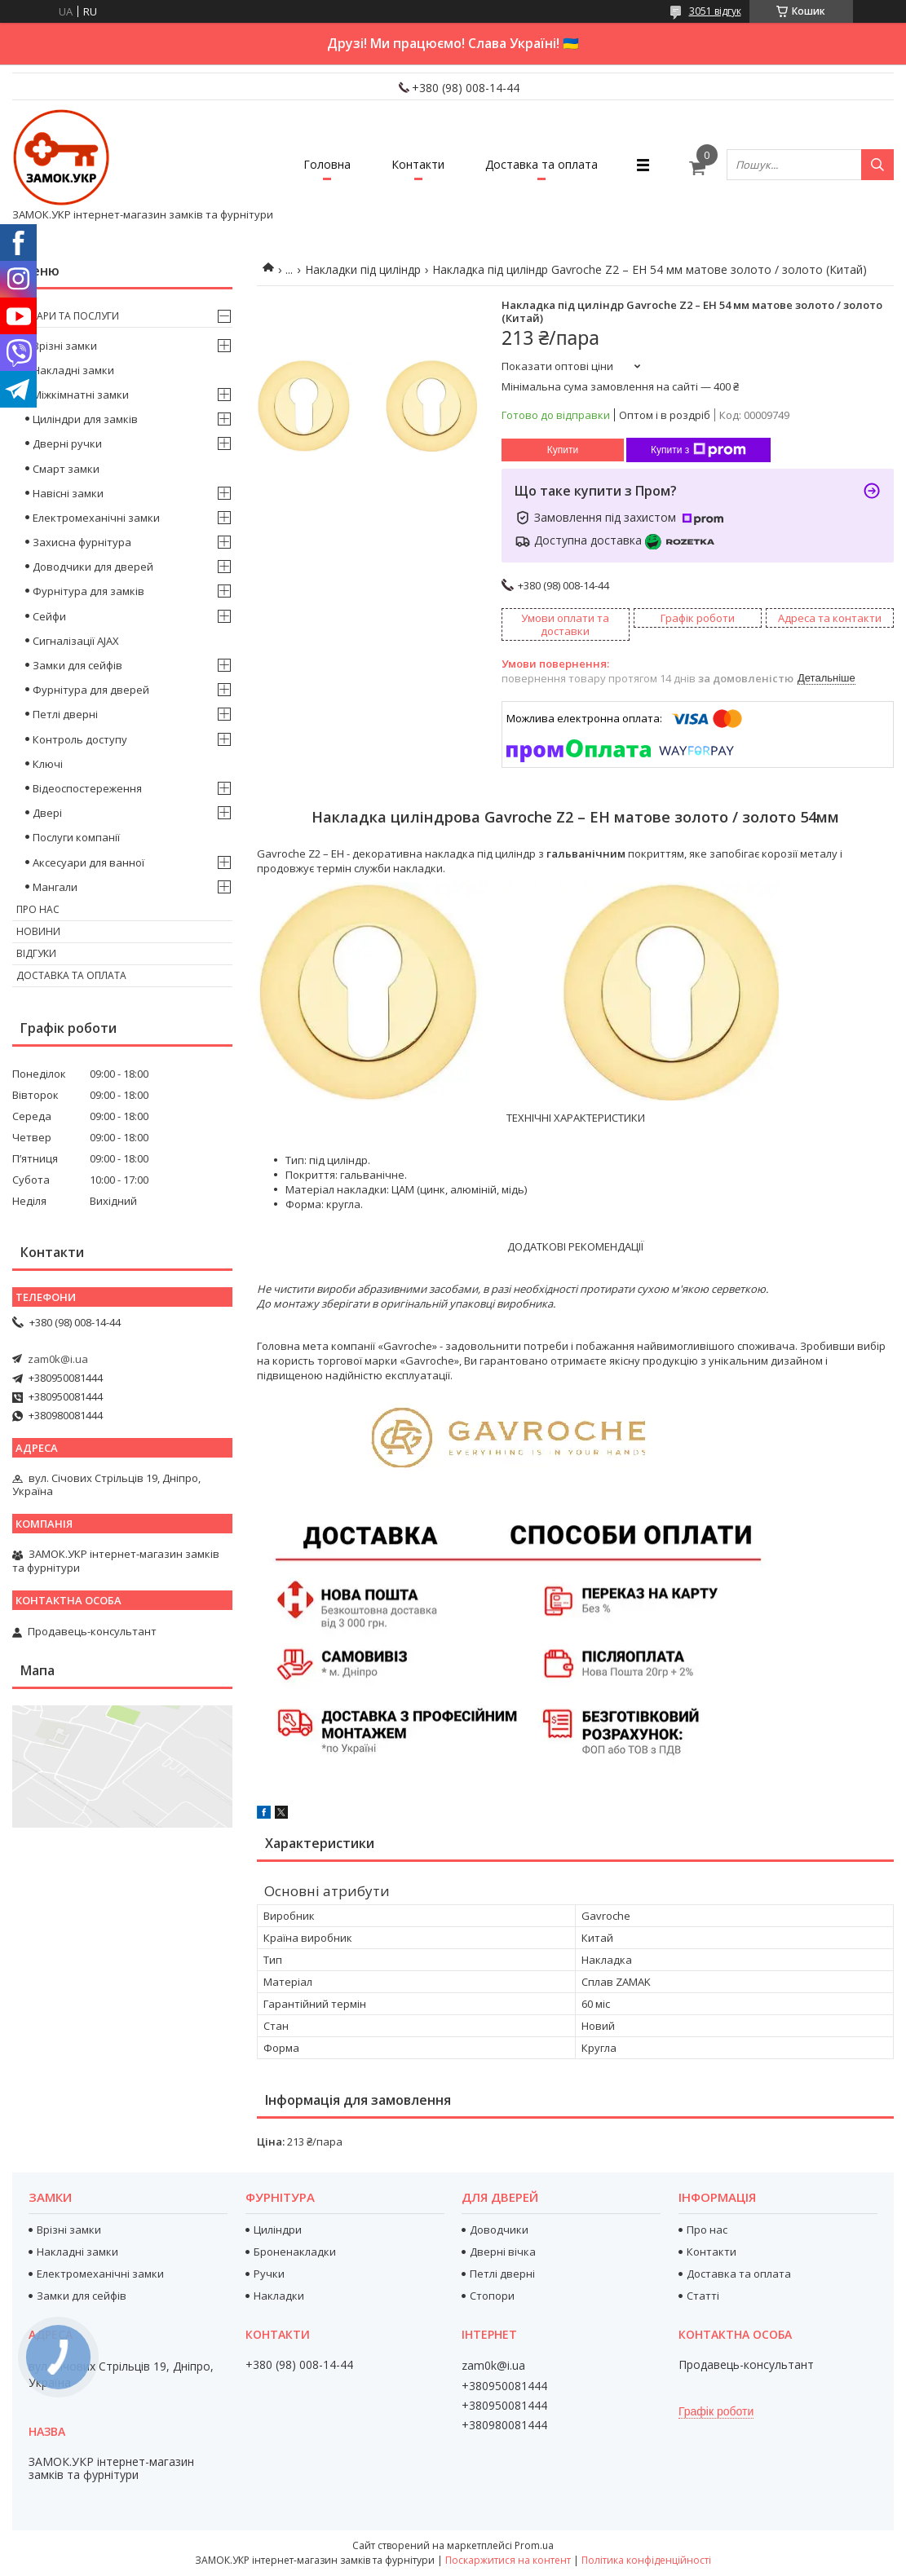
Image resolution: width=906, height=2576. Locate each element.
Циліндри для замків (85, 419)
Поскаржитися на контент (508, 2560)
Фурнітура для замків (88, 591)
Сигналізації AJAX (76, 640)
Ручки (269, 2273)
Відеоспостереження (87, 788)
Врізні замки (65, 345)
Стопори (492, 2295)
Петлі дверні (65, 714)
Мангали (55, 887)
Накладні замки (73, 370)
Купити (562, 450)
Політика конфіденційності (646, 2560)
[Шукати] (877, 164)
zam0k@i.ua (58, 1358)
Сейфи (49, 616)
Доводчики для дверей (93, 566)
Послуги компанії (76, 837)
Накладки (279, 2295)
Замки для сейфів (77, 665)
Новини (38, 931)
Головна (327, 164)
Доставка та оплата (541, 164)
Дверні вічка (503, 2251)
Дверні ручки (67, 443)
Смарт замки (66, 468)
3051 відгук (715, 11)
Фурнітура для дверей (91, 689)
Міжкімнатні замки (81, 394)
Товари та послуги (67, 316)
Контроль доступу (80, 739)
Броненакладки (295, 2251)
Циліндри (278, 2229)
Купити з (698, 450)
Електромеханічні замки (96, 517)
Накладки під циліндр (363, 269)
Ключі (48, 763)
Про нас (38, 909)
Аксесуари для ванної (88, 862)
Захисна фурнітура (82, 542)
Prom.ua (534, 2545)
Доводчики (499, 2229)
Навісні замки (68, 493)
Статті (703, 2295)
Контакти (417, 164)
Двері (47, 812)
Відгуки (36, 953)
